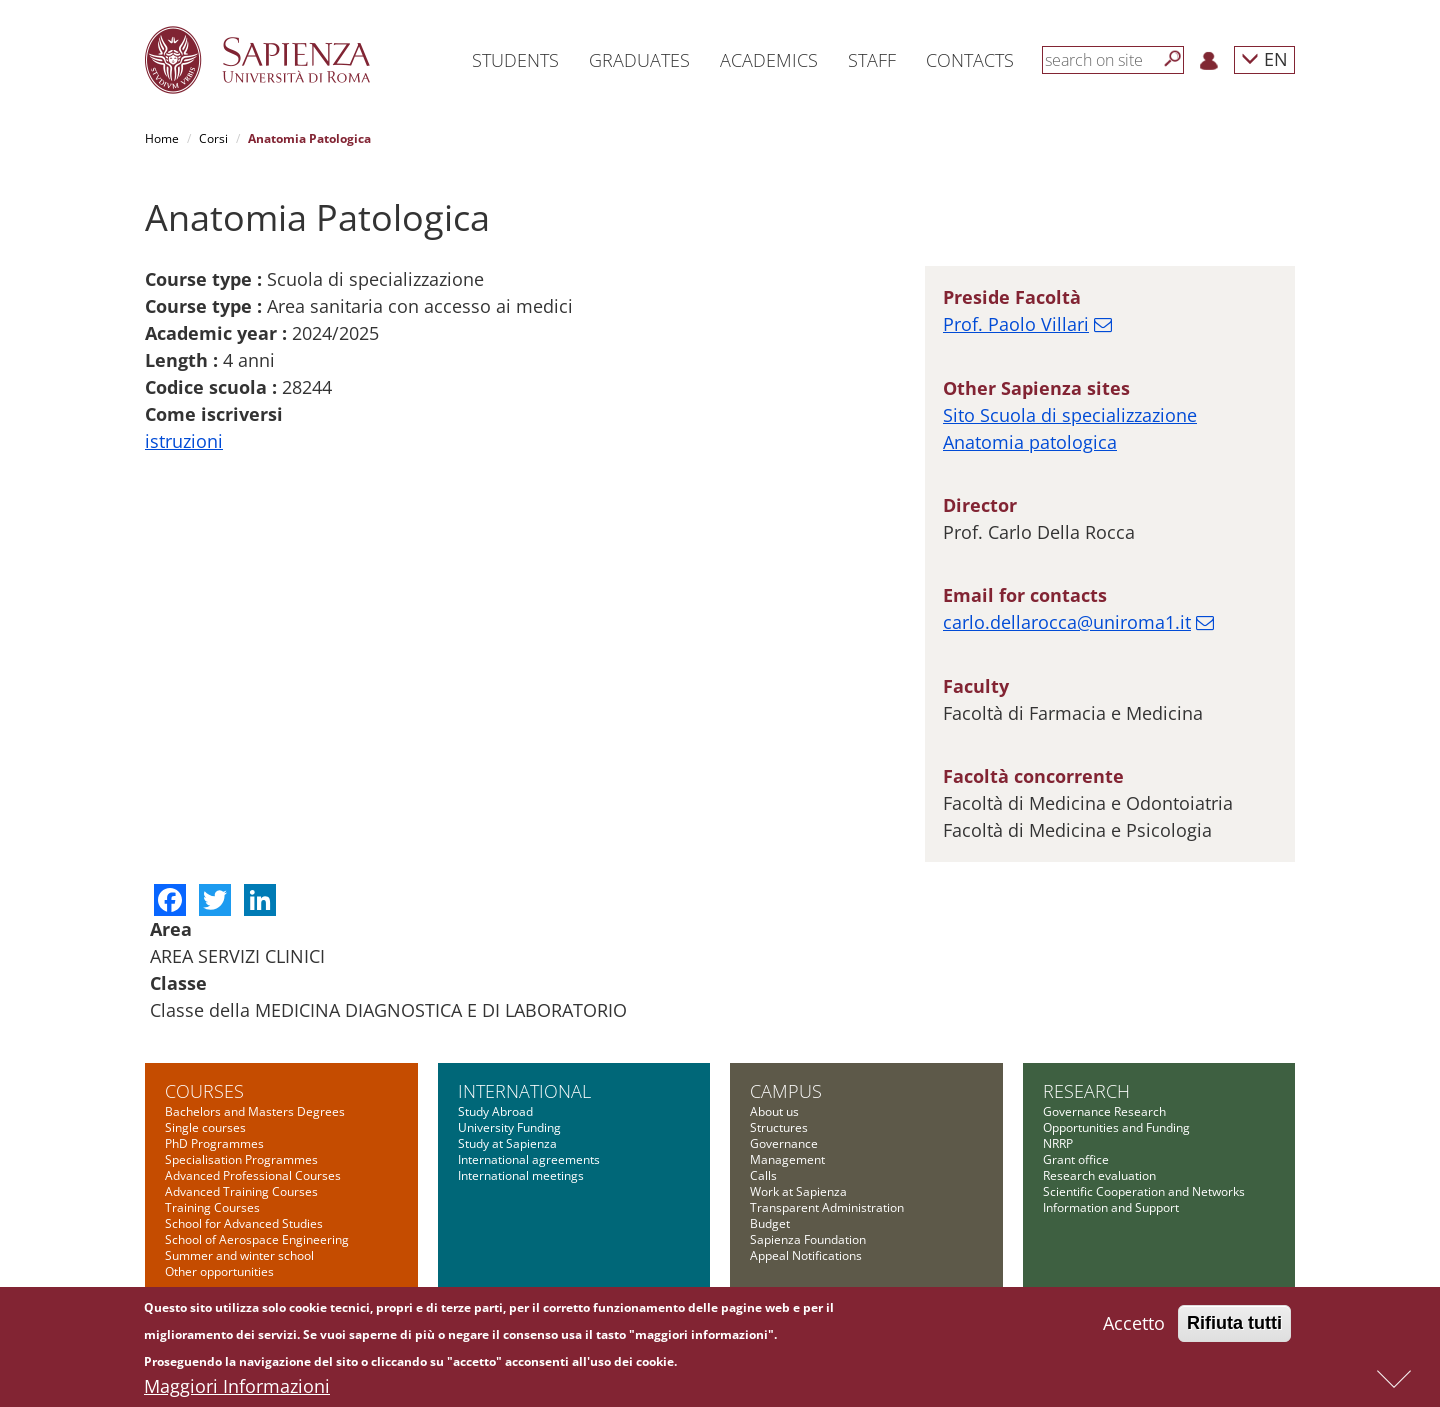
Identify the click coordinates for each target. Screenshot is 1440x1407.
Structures (779, 1127)
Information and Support (1111, 1207)
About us (774, 1111)
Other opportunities (219, 1271)
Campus (786, 1091)
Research (1086, 1091)
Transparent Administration (827, 1207)
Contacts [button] (970, 60)
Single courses (205, 1127)
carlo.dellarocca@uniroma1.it (1067, 622)
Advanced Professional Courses (253, 1175)
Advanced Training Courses (241, 1191)
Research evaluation (1099, 1175)
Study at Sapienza (507, 1143)
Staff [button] (872, 60)
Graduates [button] (639, 60)
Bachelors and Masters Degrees (255, 1111)
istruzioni (184, 441)
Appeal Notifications (806, 1255)
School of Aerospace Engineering (257, 1239)
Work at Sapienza (798, 1191)
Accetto (1134, 1326)
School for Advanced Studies (244, 1223)
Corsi (213, 138)
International (524, 1091)
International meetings (521, 1175)
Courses (204, 1091)
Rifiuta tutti (1234, 1326)
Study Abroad (495, 1111)
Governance (784, 1143)
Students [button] (515, 60)
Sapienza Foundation (808, 1239)
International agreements (529, 1159)
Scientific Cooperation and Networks (1144, 1191)
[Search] (1173, 59)
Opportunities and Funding (1116, 1127)
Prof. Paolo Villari (1016, 324)
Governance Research (1104, 1111)
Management (787, 1159)
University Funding (509, 1127)
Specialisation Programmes (241, 1159)
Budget (770, 1223)
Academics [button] (769, 60)
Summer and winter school (239, 1255)
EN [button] (1264, 58)
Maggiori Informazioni (237, 1389)
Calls (763, 1175)
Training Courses (212, 1207)
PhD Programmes (214, 1143)
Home (162, 138)
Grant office (1076, 1159)
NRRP (1058, 1143)
